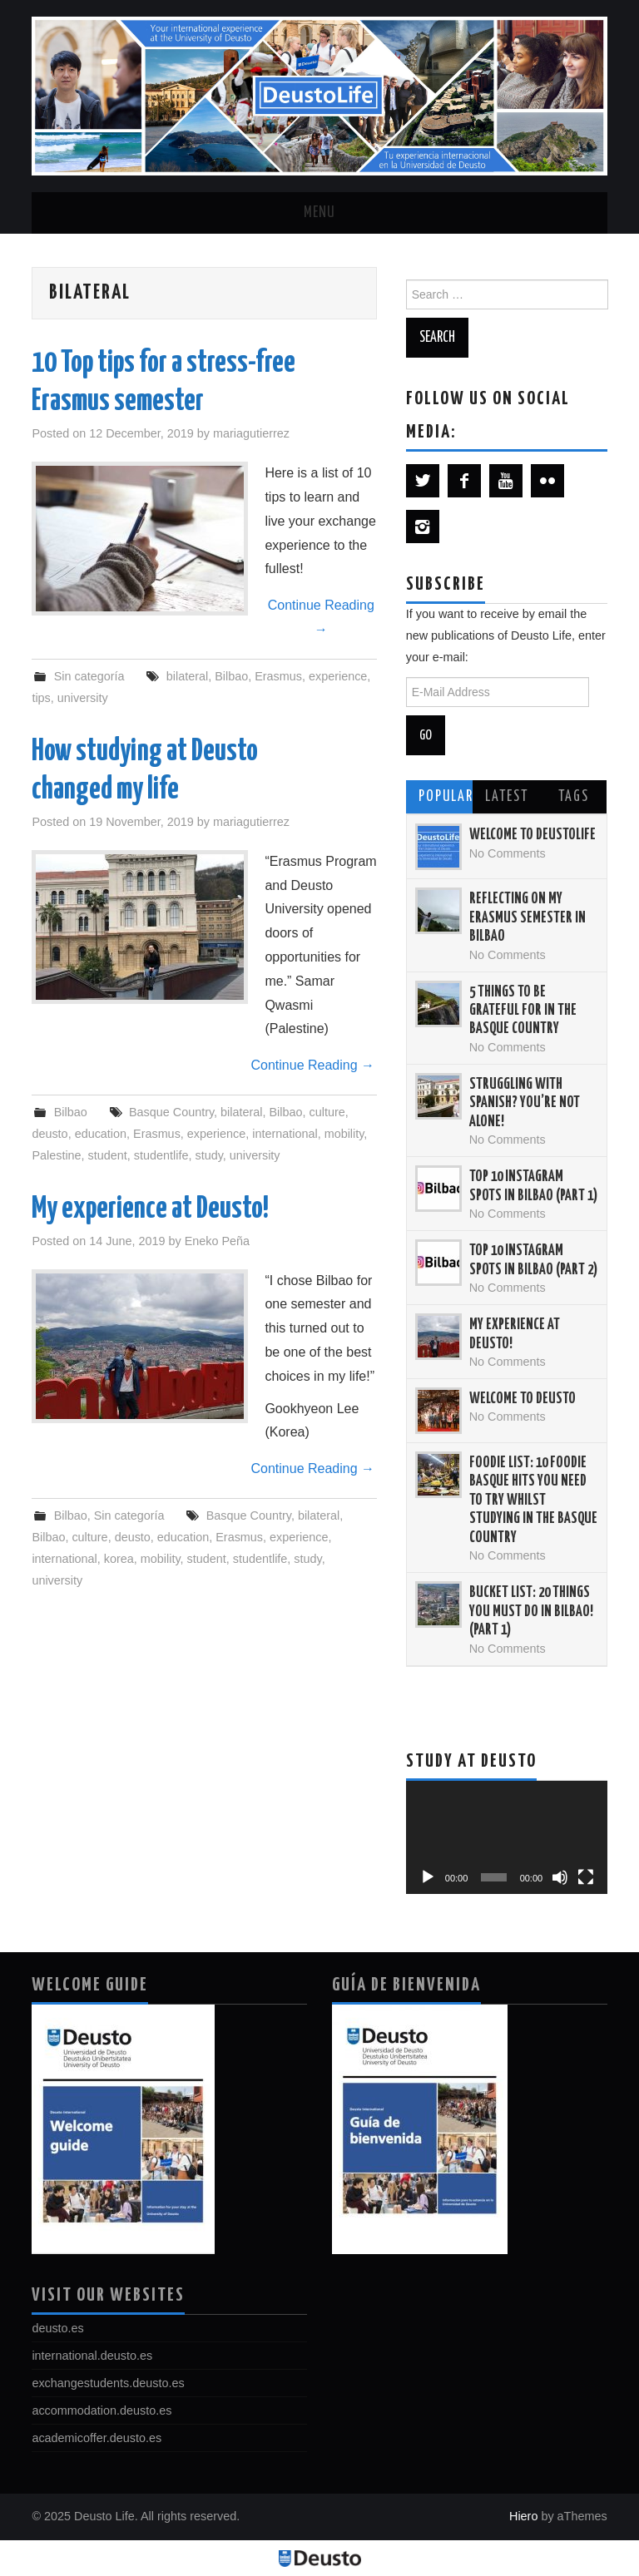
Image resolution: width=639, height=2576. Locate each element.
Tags (573, 796)
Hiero (523, 2516)
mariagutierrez (251, 433)
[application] (506, 1837)
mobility (344, 1133)
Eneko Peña (217, 1241)
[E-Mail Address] (497, 692)
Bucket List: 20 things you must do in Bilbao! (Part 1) (531, 1611)
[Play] (427, 1877)
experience (338, 676)
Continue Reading (321, 617)
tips (41, 698)
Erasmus (278, 676)
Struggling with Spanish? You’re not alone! (524, 1103)
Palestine (56, 1155)
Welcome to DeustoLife (532, 835)
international (284, 1133)
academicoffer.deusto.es (96, 2438)
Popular (446, 796)
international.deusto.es (92, 2355)
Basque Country (171, 1112)
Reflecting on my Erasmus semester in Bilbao (527, 918)
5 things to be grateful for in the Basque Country (523, 1011)
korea (119, 1558)
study (208, 1155)
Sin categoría (89, 676)
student (107, 1155)
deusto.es (57, 2328)
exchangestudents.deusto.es (108, 2383)
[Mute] (560, 1877)
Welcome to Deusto (522, 1399)
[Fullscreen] (585, 1877)
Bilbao (231, 676)
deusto (49, 1133)
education (100, 1133)
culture (327, 1112)
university (82, 698)
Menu (319, 212)
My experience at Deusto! (150, 1209)
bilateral (187, 676)
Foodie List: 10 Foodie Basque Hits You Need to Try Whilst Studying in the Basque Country (533, 1500)
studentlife (161, 1155)
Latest (506, 796)
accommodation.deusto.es (101, 2410)
